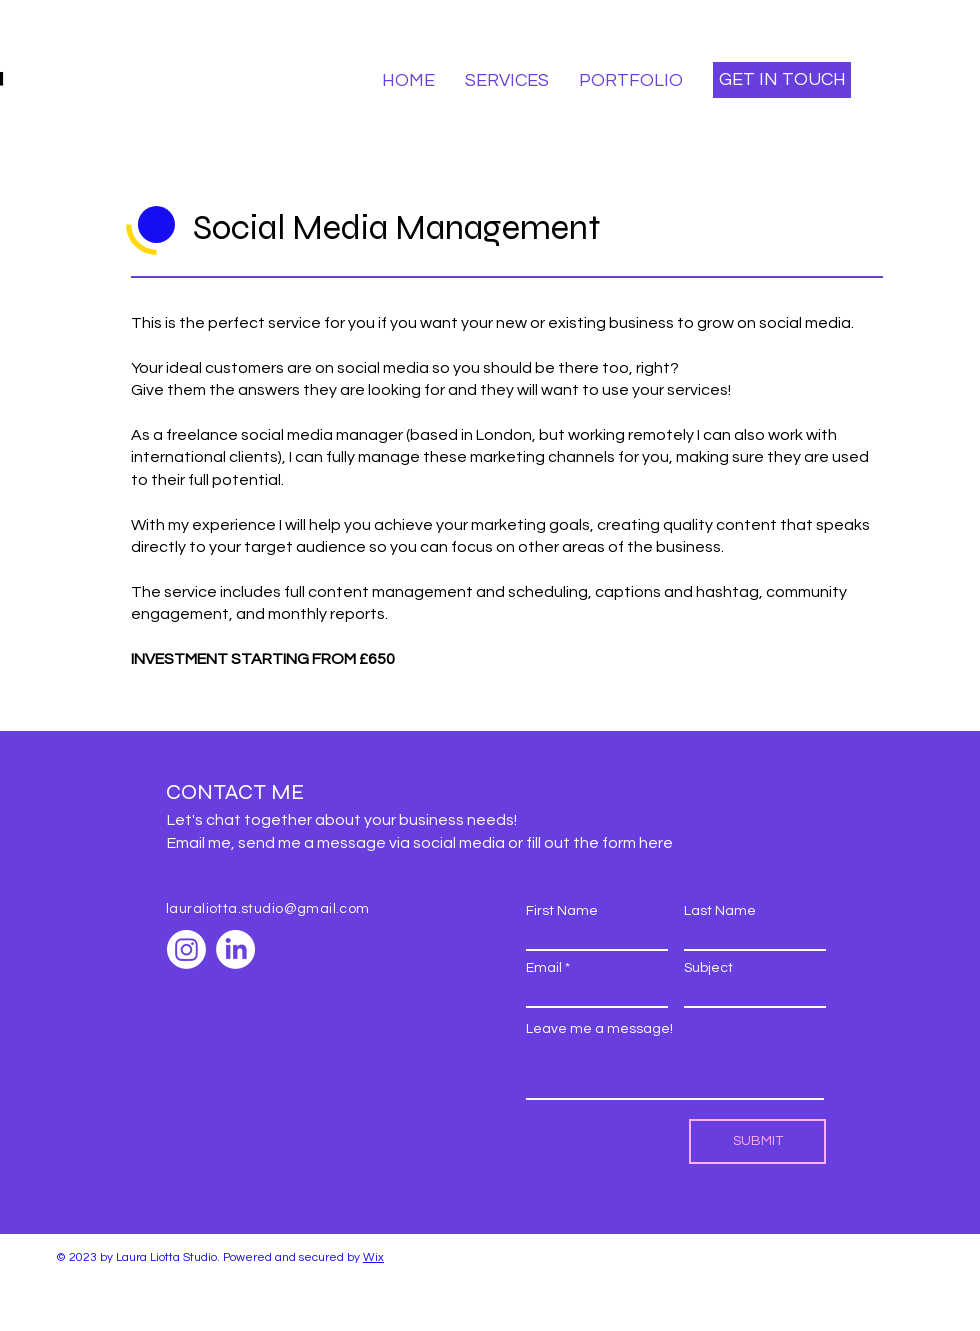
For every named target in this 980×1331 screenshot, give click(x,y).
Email (544, 968)
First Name (562, 911)
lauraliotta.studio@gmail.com (268, 909)
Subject (708, 968)
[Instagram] (186, 949)
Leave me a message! (599, 1029)
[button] (507, 80)
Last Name (720, 911)
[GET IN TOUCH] (782, 80)
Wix (373, 1257)
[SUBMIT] (757, 1141)
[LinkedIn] (235, 949)
